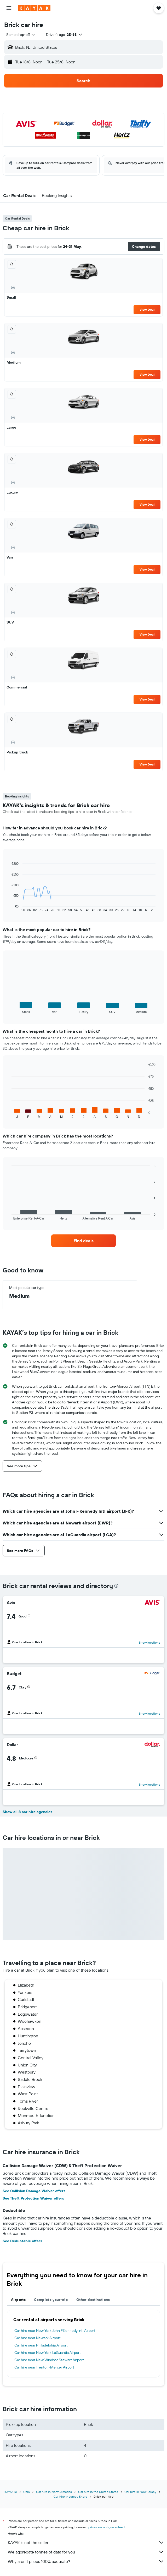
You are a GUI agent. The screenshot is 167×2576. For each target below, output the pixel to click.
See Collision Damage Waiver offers (34, 2191)
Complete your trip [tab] (51, 2299)
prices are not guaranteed (106, 2527)
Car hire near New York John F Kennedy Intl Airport (54, 2330)
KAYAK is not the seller (86, 2542)
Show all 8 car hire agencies (27, 1811)
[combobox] (21, 34)
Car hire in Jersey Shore (70, 2496)
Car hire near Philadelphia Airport (41, 2345)
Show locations (149, 1642)
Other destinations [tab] (93, 2299)
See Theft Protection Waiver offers (33, 2198)
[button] (9, 8)
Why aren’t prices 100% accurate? (86, 2561)
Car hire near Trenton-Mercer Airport (44, 2367)
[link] (83, 1240)
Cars (26, 2492)
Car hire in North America (54, 2492)
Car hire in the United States (98, 2492)
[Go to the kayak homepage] (34, 8)
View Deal (147, 309)
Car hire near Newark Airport (37, 2338)
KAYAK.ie (10, 2492)
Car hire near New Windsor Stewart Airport (49, 2360)
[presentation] (116, 1585)
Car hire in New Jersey (140, 2492)
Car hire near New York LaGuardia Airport (47, 2352)
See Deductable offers (22, 2241)
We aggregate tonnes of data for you (86, 2552)
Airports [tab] (18, 2299)
